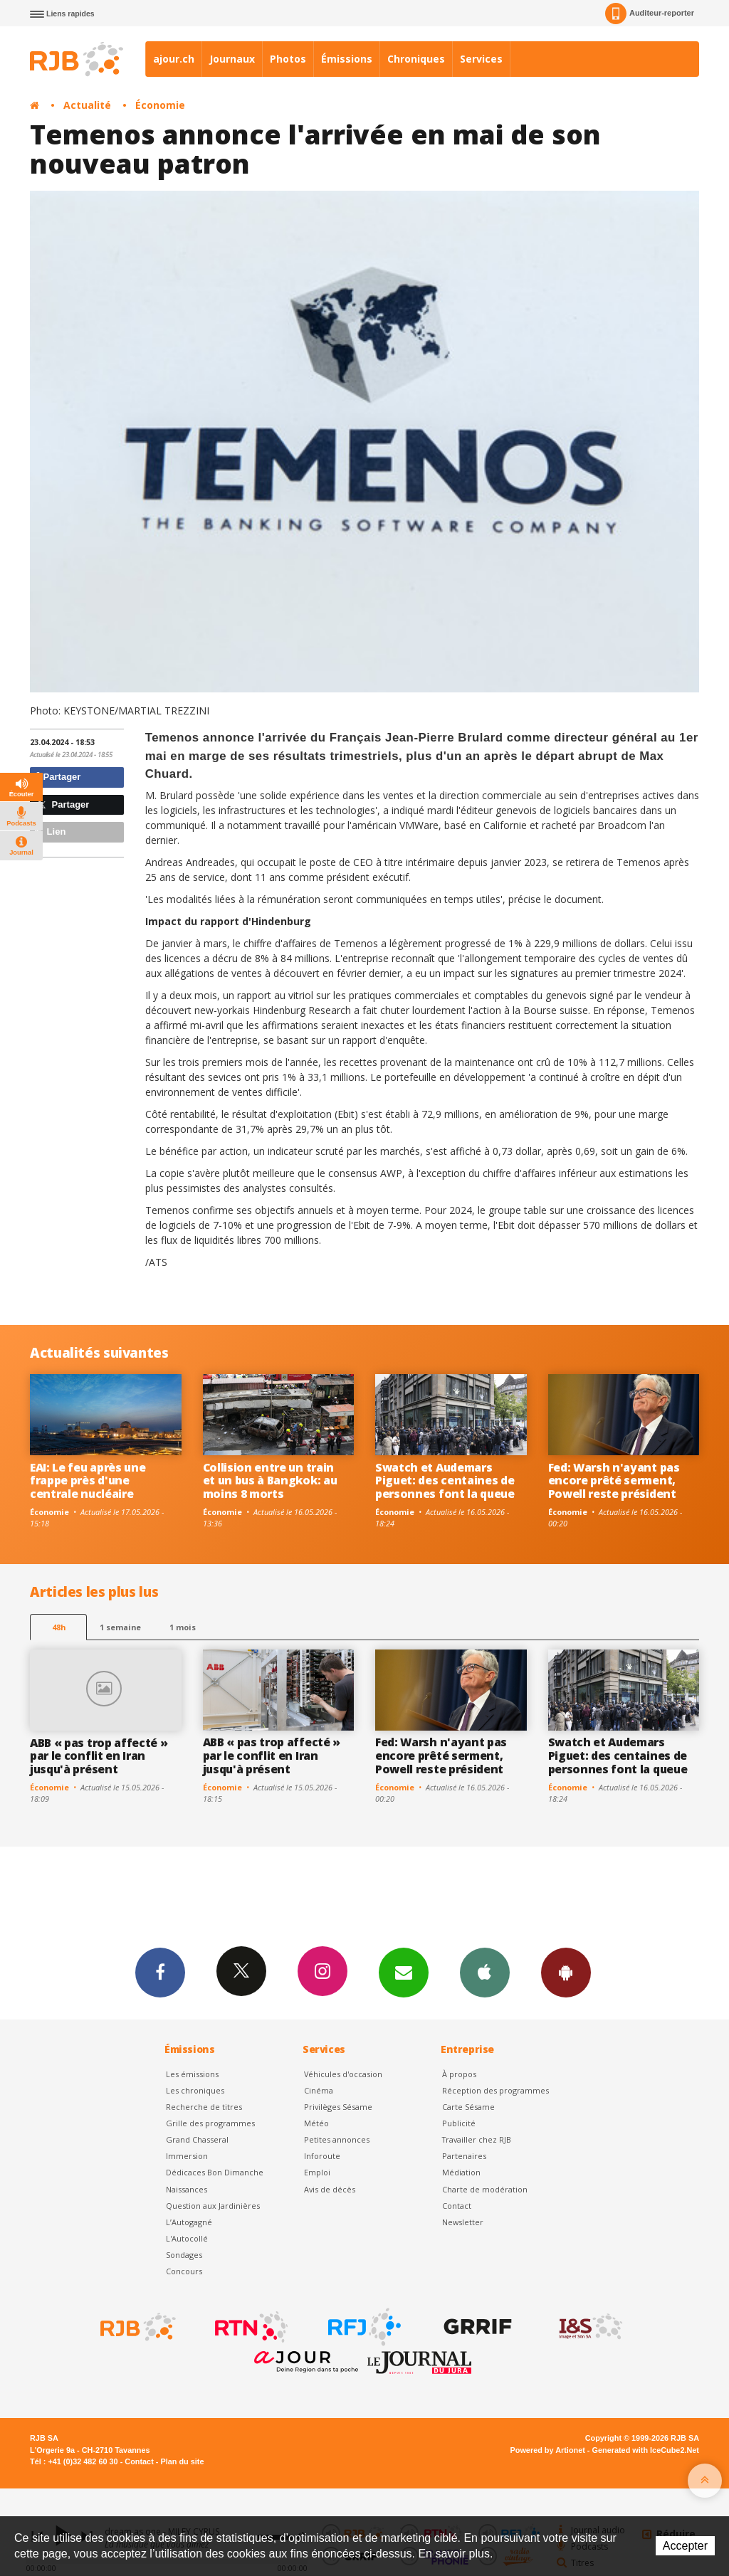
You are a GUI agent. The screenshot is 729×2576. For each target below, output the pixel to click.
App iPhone (485, 1972)
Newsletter (462, 2222)
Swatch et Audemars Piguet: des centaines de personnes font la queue (445, 1480)
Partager (57, 776)
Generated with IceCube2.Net (645, 2450)
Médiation (461, 2172)
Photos (288, 58)
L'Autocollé (187, 2238)
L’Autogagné (189, 2222)
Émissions (346, 58)
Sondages (184, 2254)
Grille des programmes (210, 2123)
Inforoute (322, 2155)
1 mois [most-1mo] (182, 1627)
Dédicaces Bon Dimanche (214, 2172)
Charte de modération (485, 2189)
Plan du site (182, 2461)
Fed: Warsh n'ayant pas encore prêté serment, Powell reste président (614, 1480)
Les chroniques (195, 2090)
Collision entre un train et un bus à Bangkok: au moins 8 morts (270, 1480)
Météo (316, 2123)
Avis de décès (329, 2189)
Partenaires (464, 2155)
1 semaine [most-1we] (120, 1627)
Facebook (160, 1972)
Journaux (232, 58)
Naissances (186, 2189)
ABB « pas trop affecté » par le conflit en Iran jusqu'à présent (98, 1756)
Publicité (459, 2123)
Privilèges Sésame (338, 2106)
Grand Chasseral (197, 2139)
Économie (160, 105)
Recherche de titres (204, 2106)
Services (481, 58)
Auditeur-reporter (649, 13)
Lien (49, 831)
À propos (459, 2074)
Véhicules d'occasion (343, 2074)
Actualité (87, 105)
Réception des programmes (495, 2090)
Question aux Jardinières (213, 2205)
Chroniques (416, 58)
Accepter (685, 2546)
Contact (456, 2205)
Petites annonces (336, 2139)
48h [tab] (58, 1627)
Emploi (317, 2172)
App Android (566, 1972)
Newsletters (404, 1972)
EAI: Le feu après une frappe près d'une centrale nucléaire (87, 1480)
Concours (184, 2271)
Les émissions (192, 2074)
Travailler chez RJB (476, 2139)
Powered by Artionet (547, 2450)
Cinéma (318, 2090)
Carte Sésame (468, 2106)
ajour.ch (173, 58)
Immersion (187, 2155)
